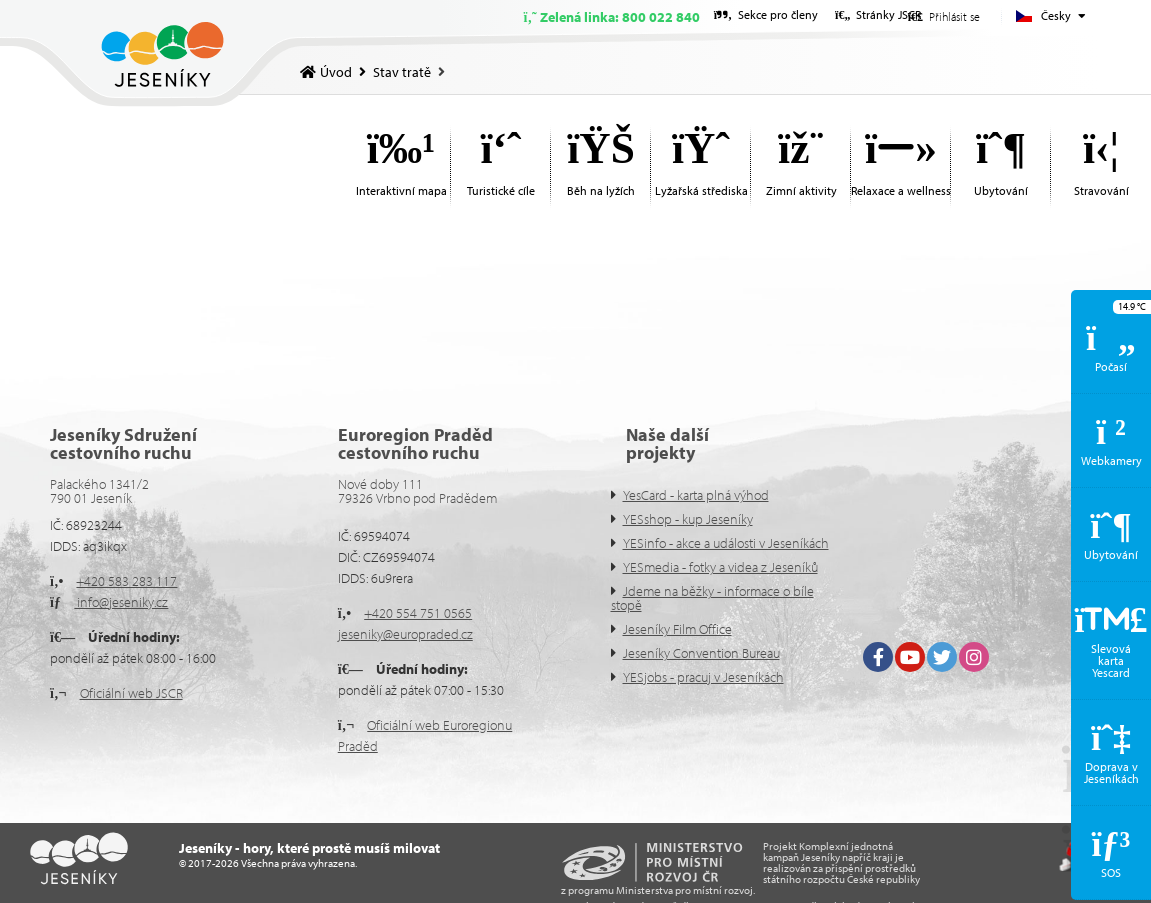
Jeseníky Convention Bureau (701, 653)
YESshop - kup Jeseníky (688, 519)
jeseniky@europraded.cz (405, 634)
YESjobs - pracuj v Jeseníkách (703, 677)
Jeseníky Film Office (677, 629)
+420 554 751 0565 (418, 613)
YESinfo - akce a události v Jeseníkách (726, 543)
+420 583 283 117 (126, 581)
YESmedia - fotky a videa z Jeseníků (720, 567)
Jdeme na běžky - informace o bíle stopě (712, 598)
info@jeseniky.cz (121, 602)
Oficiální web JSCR (131, 693)
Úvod (162, 54)
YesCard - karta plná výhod (696, 495)
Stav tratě (402, 72)
